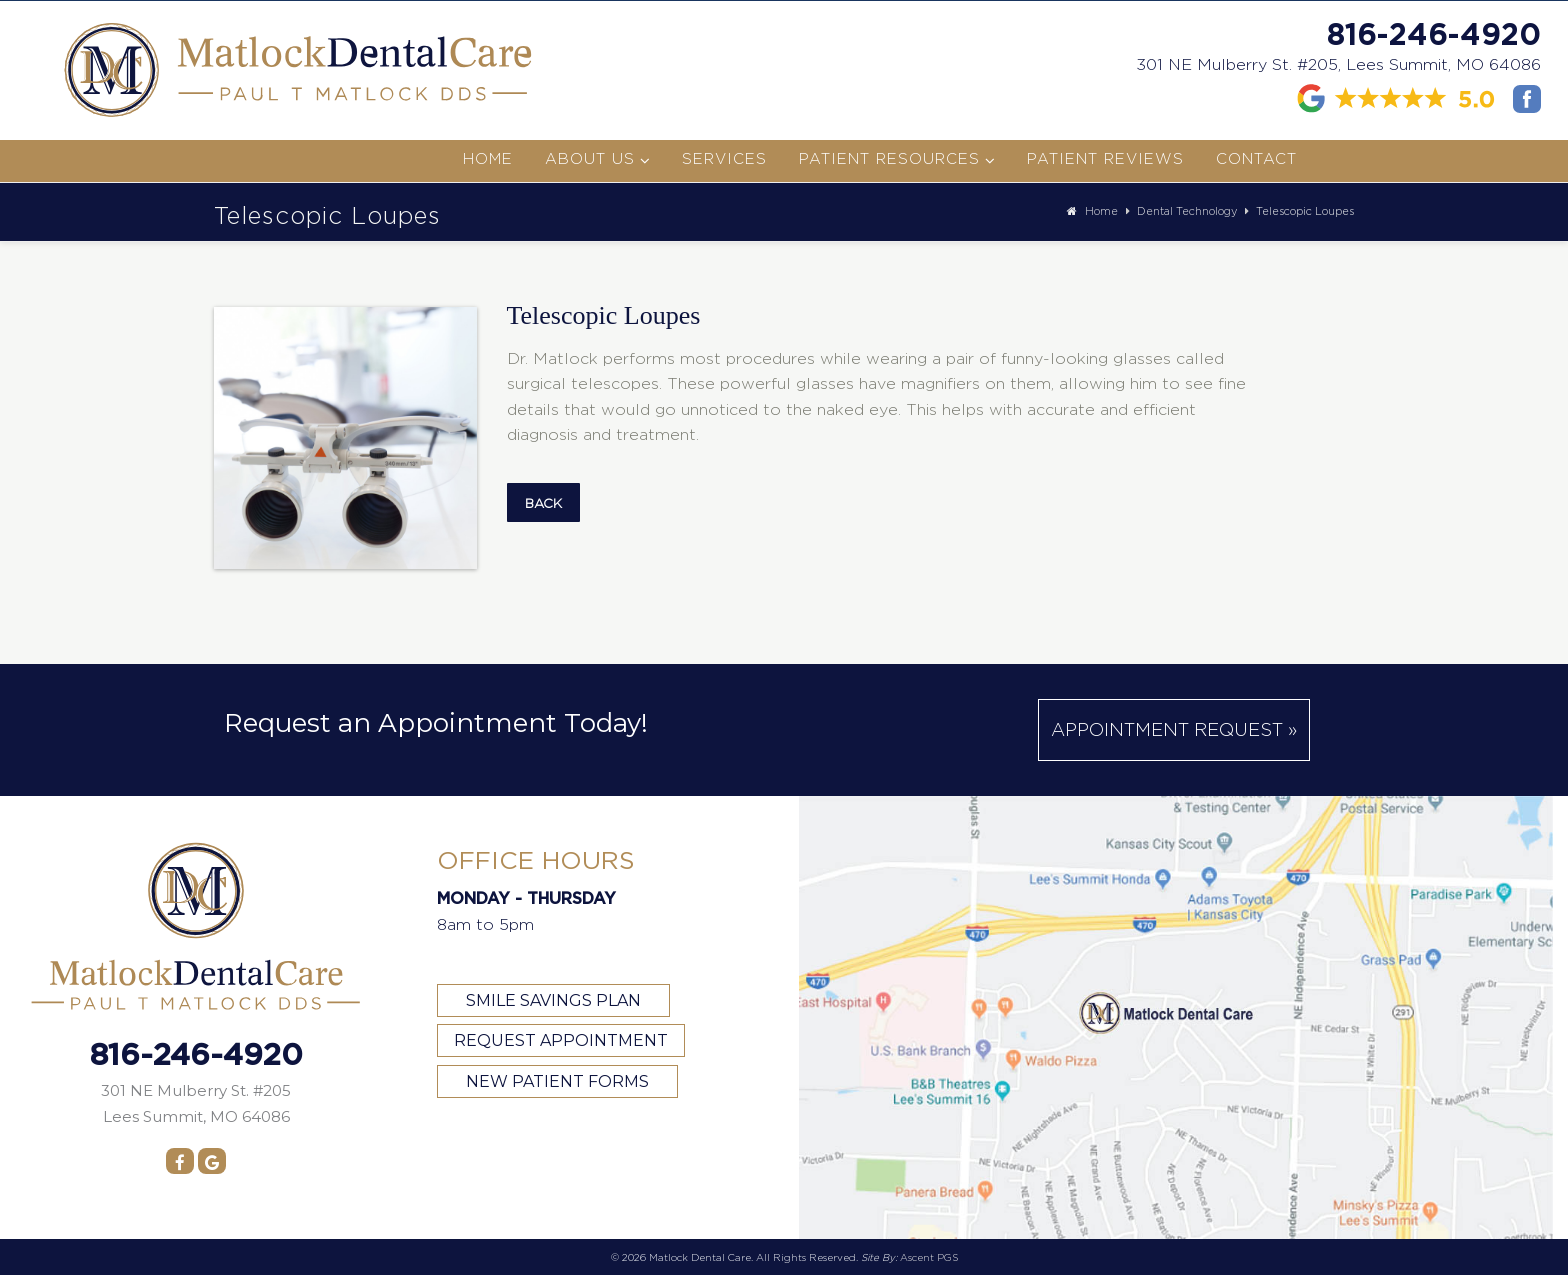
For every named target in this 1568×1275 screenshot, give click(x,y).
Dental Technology (1187, 211)
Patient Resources (889, 158)
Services (724, 158)
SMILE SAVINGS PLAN (553, 1000)
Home (488, 158)
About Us (590, 158)
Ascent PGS (929, 1257)
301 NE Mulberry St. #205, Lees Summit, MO (1338, 64)
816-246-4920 (1434, 33)
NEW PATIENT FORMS (557, 1081)
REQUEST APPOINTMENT (561, 1040)
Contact (1256, 158)
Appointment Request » (1174, 729)
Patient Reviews (1105, 158)
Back (543, 503)
